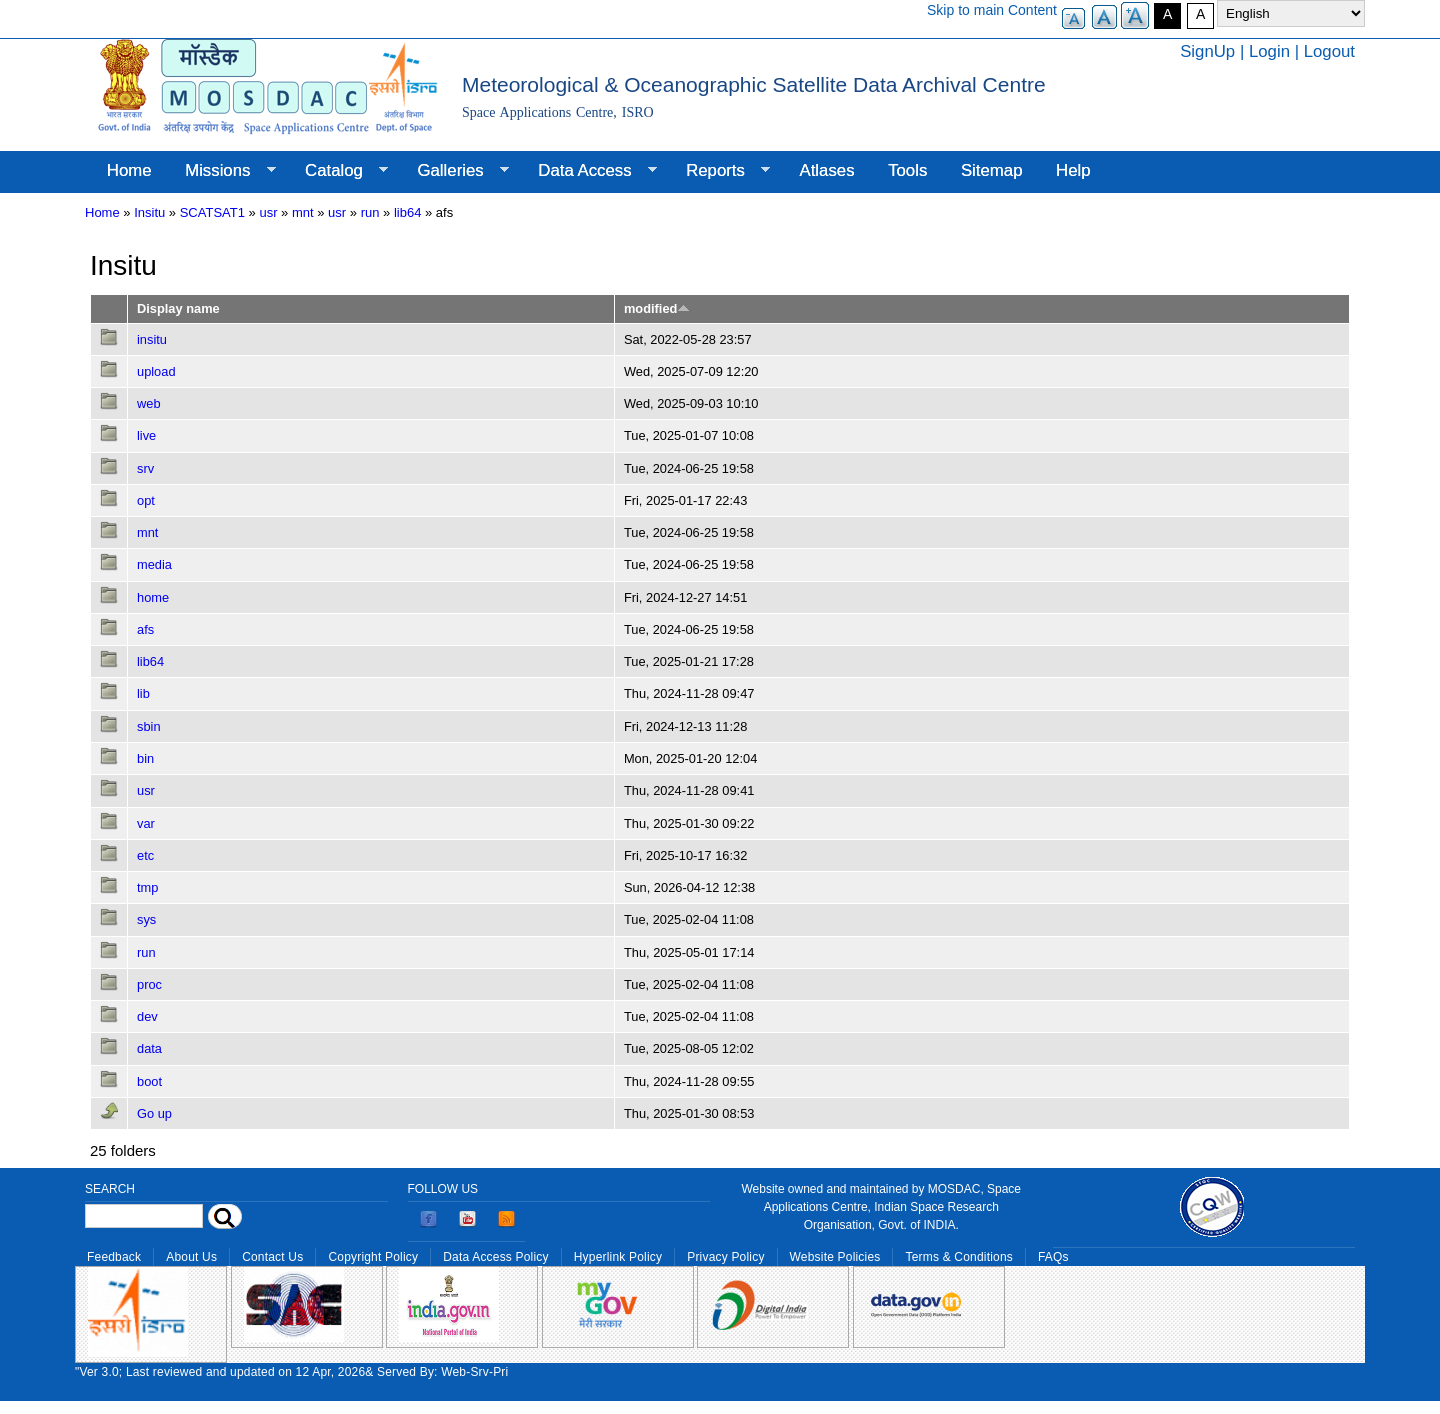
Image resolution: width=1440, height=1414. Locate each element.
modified (657, 308)
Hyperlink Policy (618, 1257)
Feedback (114, 1257)
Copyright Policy (373, 1257)
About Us (191, 1257)
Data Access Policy (496, 1257)
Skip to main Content (992, 10)
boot (149, 1081)
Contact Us (272, 1257)
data (149, 1048)
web (149, 403)
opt (146, 500)
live (146, 435)
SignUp (1207, 51)
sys (146, 919)
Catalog (338, 171)
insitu (152, 339)
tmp (147, 887)
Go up (154, 1113)
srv (145, 468)
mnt (303, 212)
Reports (719, 171)
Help (1073, 170)
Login (1269, 51)
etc (145, 855)
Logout (1329, 51)
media (154, 564)
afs (145, 629)
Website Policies (835, 1257)
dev (147, 1016)
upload (156, 371)
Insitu (149, 212)
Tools (907, 170)
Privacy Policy (725, 1257)
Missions (221, 171)
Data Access (588, 171)
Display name (178, 308)
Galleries (455, 171)
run (370, 212)
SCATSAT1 (212, 212)
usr (268, 212)
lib (143, 693)
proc (149, 984)
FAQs (1053, 1257)
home (153, 597)
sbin (149, 726)
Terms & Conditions (959, 1257)
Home (129, 170)
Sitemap (992, 170)
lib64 (407, 212)
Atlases (827, 170)
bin (145, 758)
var (146, 823)
